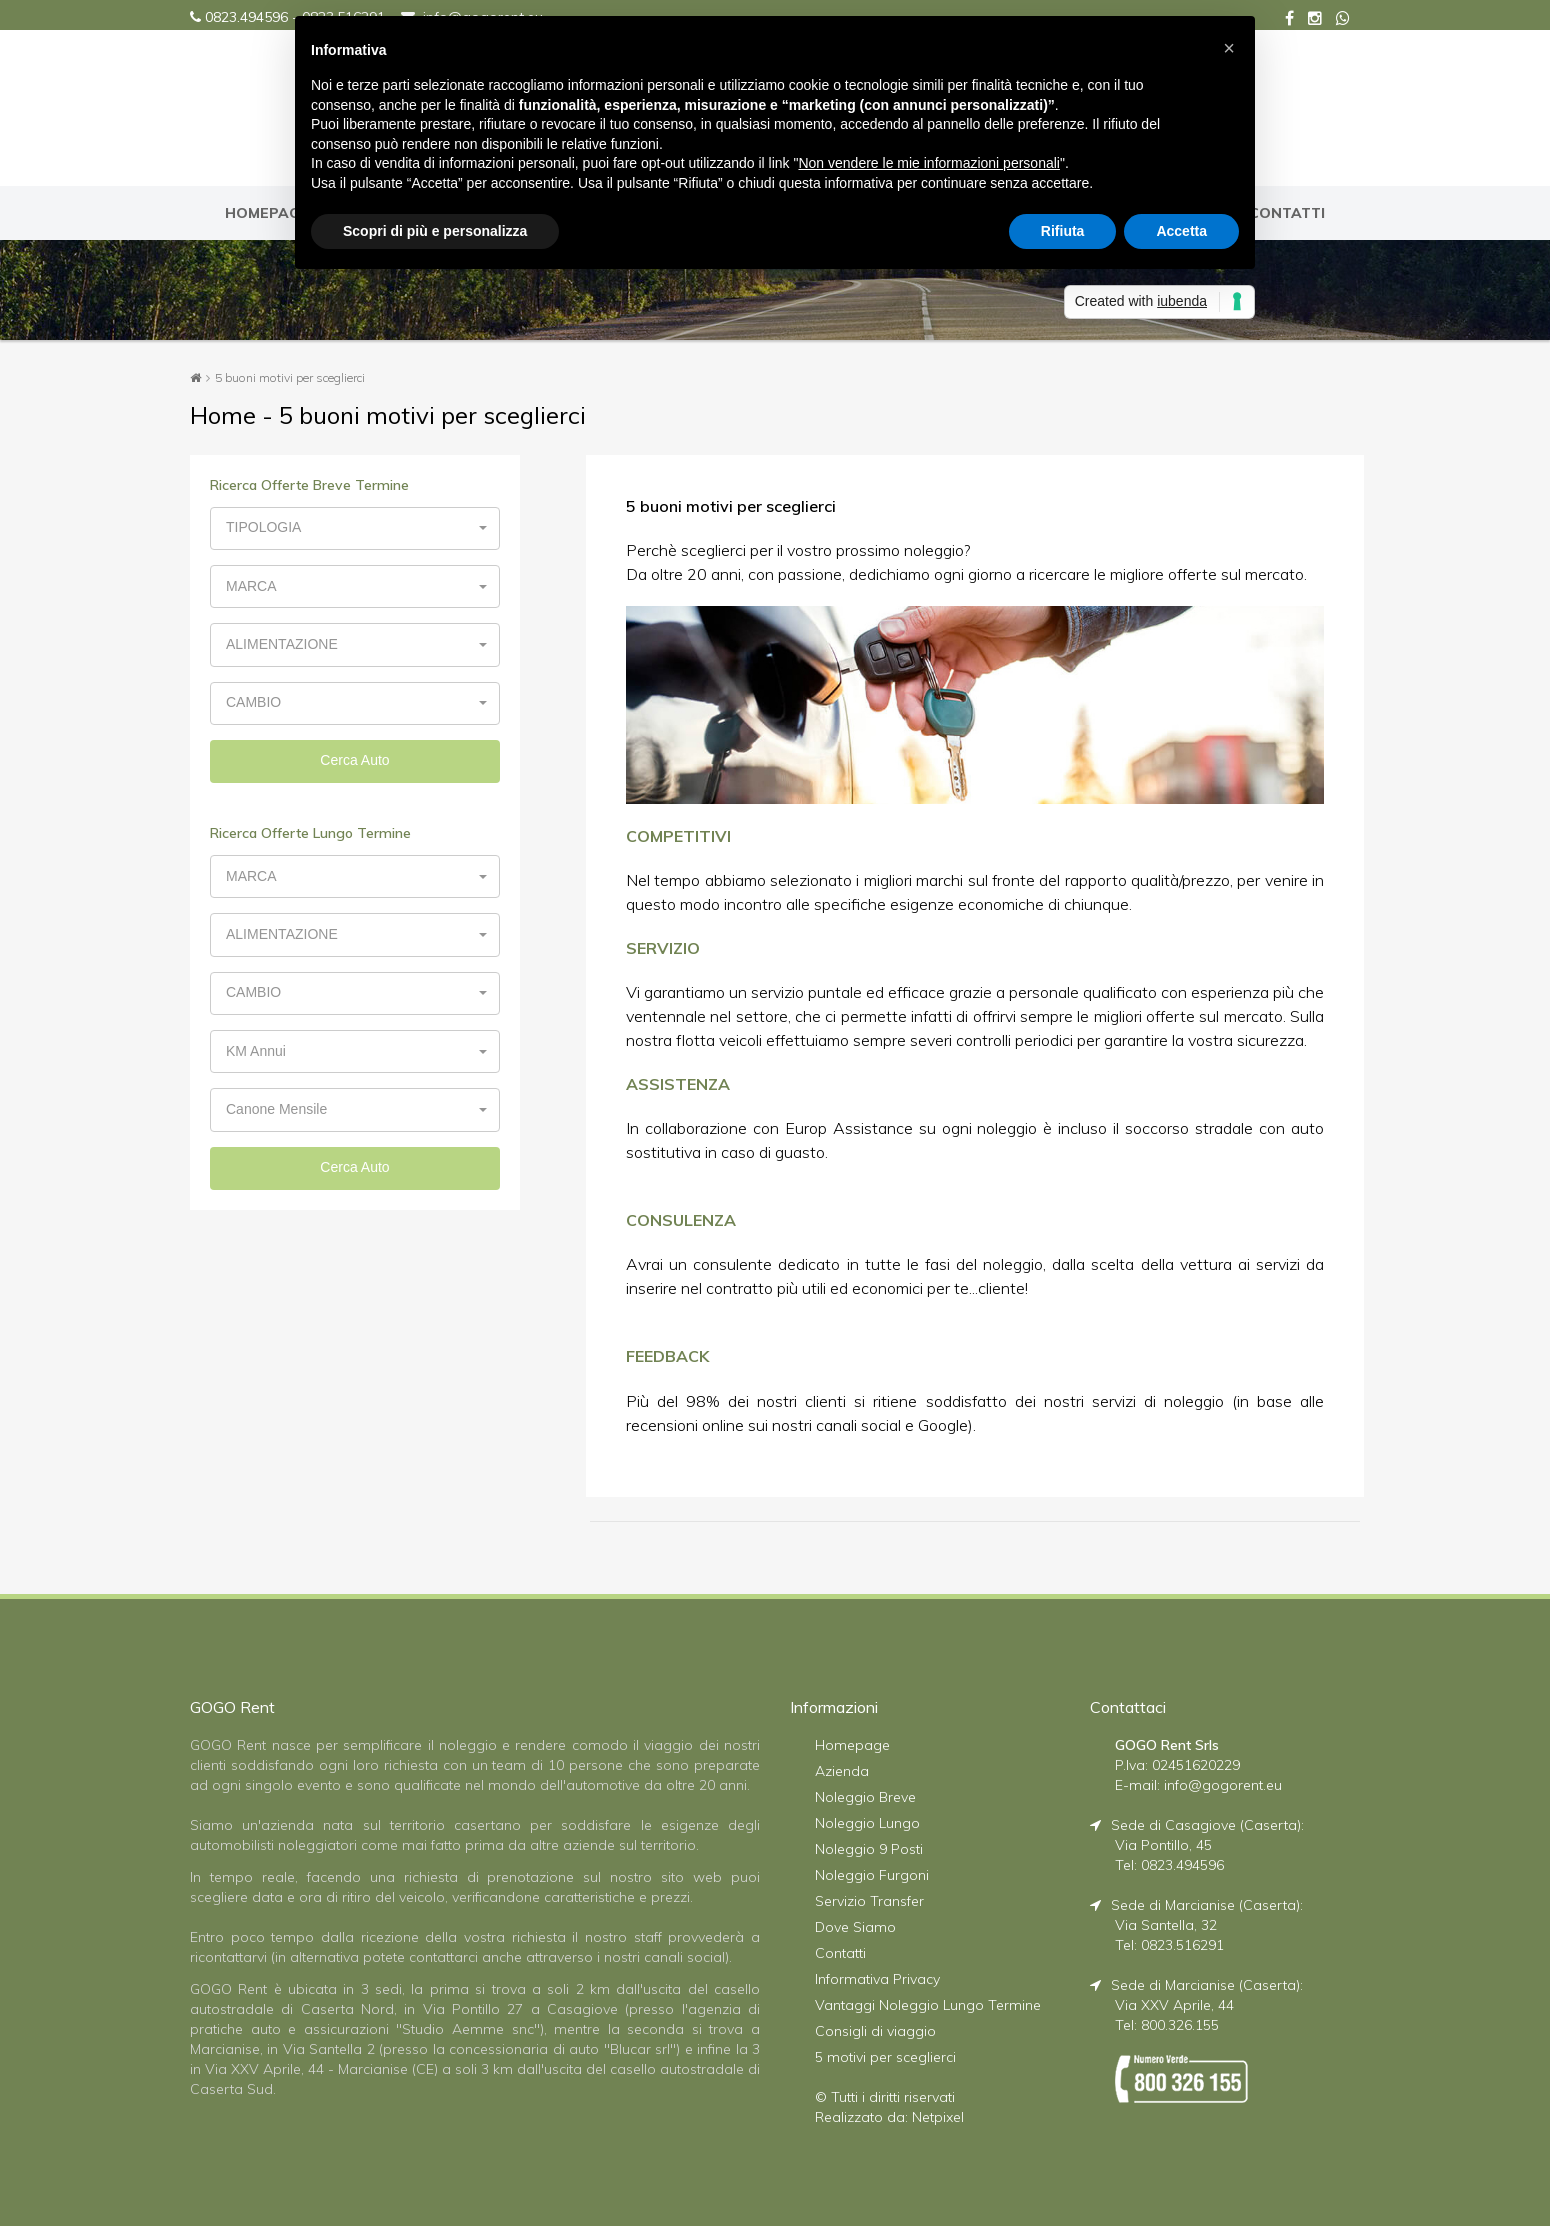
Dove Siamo (855, 1926)
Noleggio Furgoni (872, 1874)
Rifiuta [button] (1063, 231)
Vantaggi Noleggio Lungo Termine (928, 2004)
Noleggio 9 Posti (869, 1848)
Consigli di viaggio (875, 2030)
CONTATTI (1287, 213)
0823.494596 (246, 17)
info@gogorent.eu (1223, 1784)
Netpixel (938, 2116)
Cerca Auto (354, 754)
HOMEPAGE (267, 213)
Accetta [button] (1181, 231)
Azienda (842, 1770)
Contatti (840, 1952)
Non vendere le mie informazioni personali (928, 163)
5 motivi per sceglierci (885, 2056)
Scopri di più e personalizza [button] (435, 231)
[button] (355, 527)
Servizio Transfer (869, 1900)
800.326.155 (1180, 2024)
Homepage (852, 1744)
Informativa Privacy (877, 1978)
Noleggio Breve (865, 1796)
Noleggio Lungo (867, 1822)
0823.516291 (1182, 1944)
